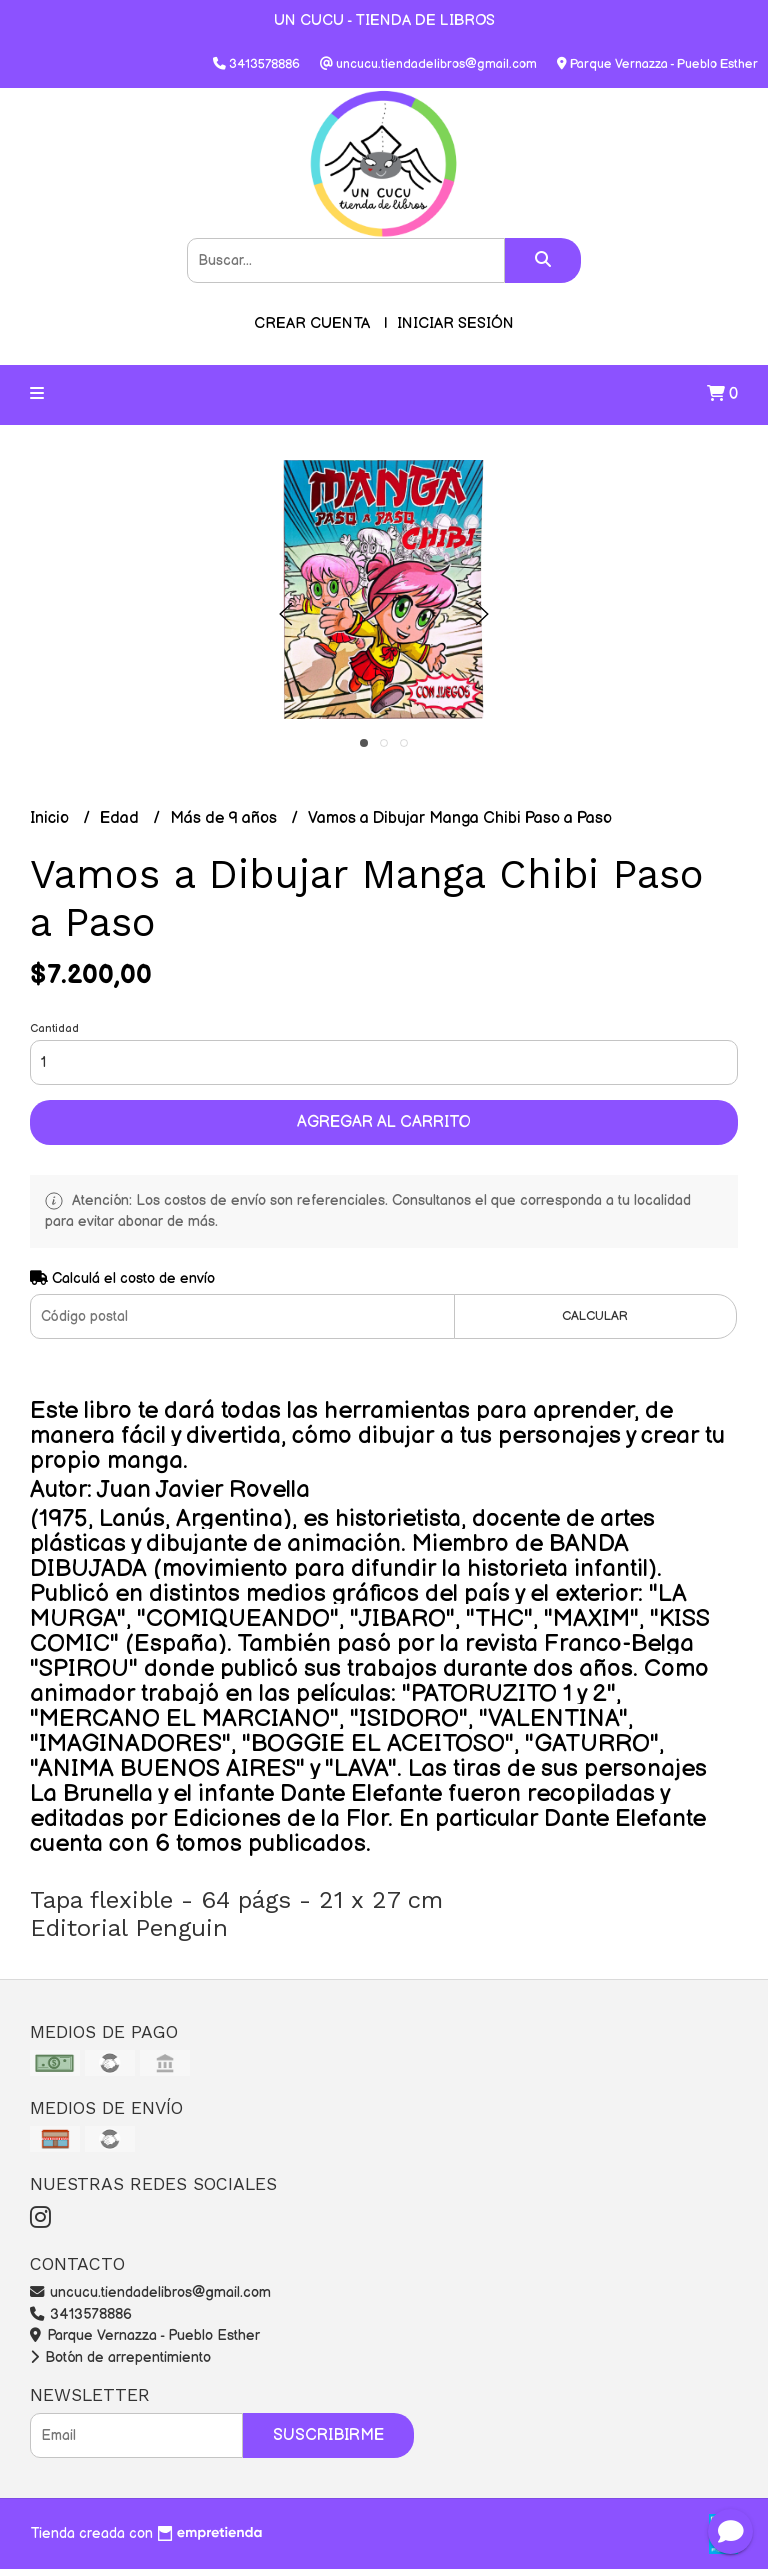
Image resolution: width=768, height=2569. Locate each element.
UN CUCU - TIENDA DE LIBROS (384, 20)
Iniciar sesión (455, 323)
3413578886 (81, 2314)
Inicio (51, 818)
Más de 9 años (225, 818)
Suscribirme (328, 2435)
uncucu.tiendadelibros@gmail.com (150, 2292)
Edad (121, 818)
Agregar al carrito (384, 1122)
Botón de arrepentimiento (120, 2357)
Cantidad (54, 1028)
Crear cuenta (312, 323)
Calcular (595, 1316)
